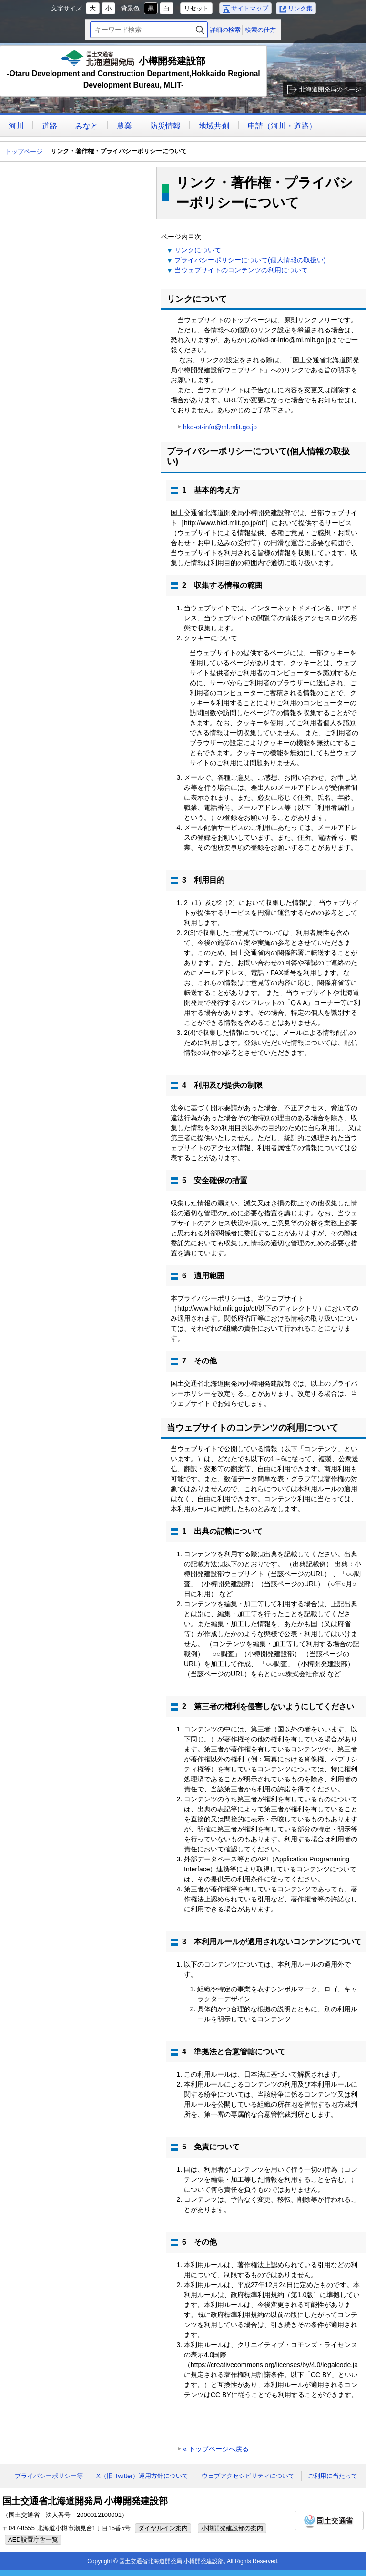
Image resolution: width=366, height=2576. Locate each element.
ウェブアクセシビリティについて (248, 2475)
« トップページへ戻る (216, 2449)
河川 (16, 126)
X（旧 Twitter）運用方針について (142, 2475)
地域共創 (214, 126)
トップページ (23, 151)
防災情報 (165, 126)
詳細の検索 (225, 29)
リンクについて (197, 250)
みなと (86, 126)
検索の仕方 (260, 29)
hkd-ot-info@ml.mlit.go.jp (220, 427)
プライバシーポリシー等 (49, 2475)
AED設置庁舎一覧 (33, 2539)
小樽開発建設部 (133, 70)
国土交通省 (329, 2520)
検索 (200, 30)
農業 (124, 126)
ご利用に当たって (332, 2475)
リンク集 (300, 8)
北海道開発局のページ (330, 89)
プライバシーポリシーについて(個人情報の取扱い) (249, 260)
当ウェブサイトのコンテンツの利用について (241, 270)
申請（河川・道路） (282, 126)
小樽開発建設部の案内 (232, 2528)
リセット (196, 8)
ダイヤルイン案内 (163, 2528)
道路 (49, 126)
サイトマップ (249, 8)
